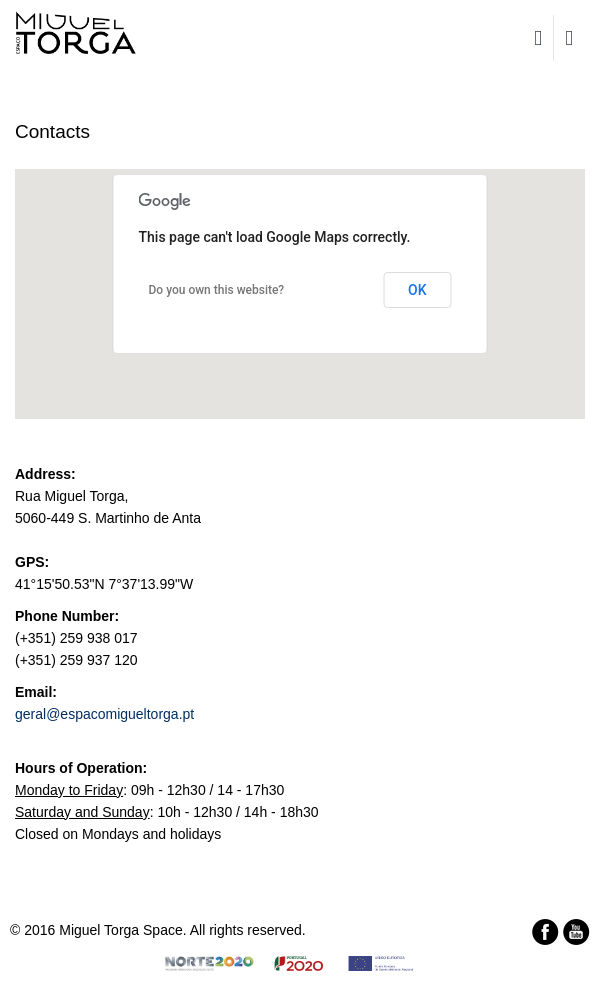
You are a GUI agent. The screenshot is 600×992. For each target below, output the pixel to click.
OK (417, 290)
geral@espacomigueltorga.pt (104, 714)
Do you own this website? (217, 290)
